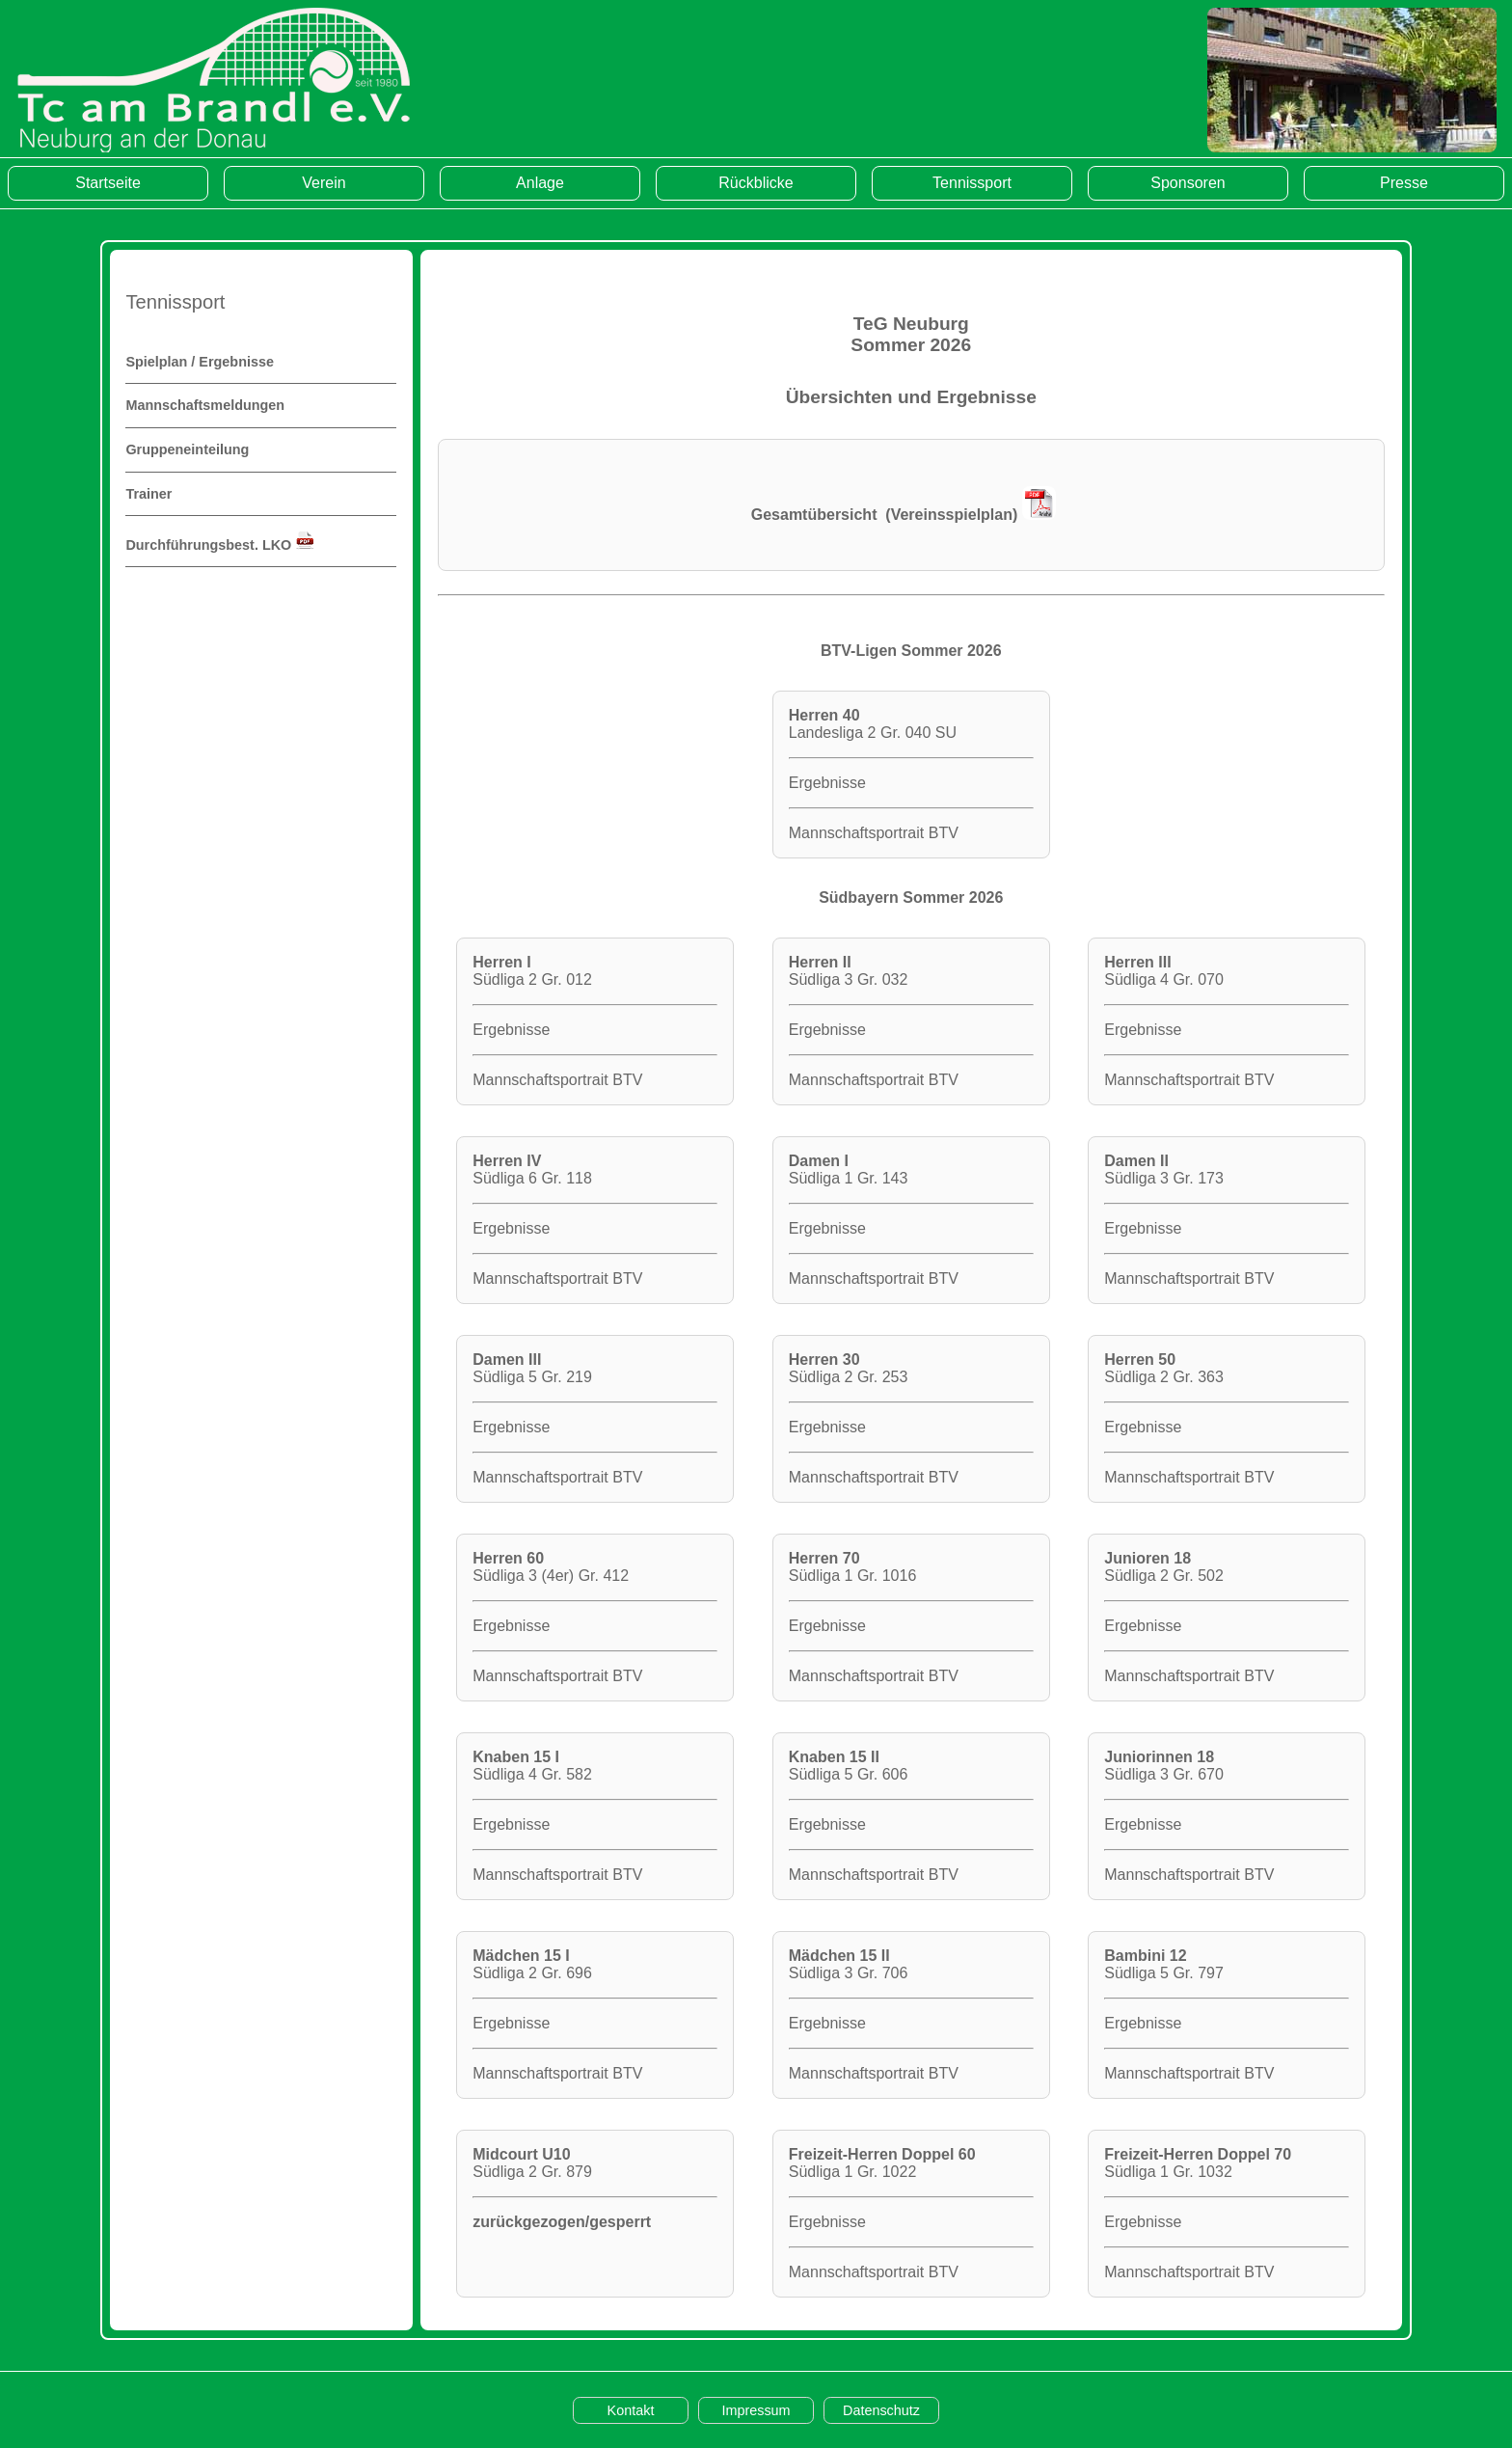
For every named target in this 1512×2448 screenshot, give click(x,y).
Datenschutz (881, 2410)
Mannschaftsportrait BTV (873, 833)
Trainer (148, 494)
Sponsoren (1187, 183)
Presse (1404, 183)
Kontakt (631, 2410)
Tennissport (972, 183)
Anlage (540, 183)
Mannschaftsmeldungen (204, 405)
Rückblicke (755, 183)
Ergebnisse (827, 783)
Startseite (108, 183)
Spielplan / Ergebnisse (199, 361)
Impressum (755, 2410)
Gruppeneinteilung (187, 449)
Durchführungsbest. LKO (219, 545)
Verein (323, 183)
